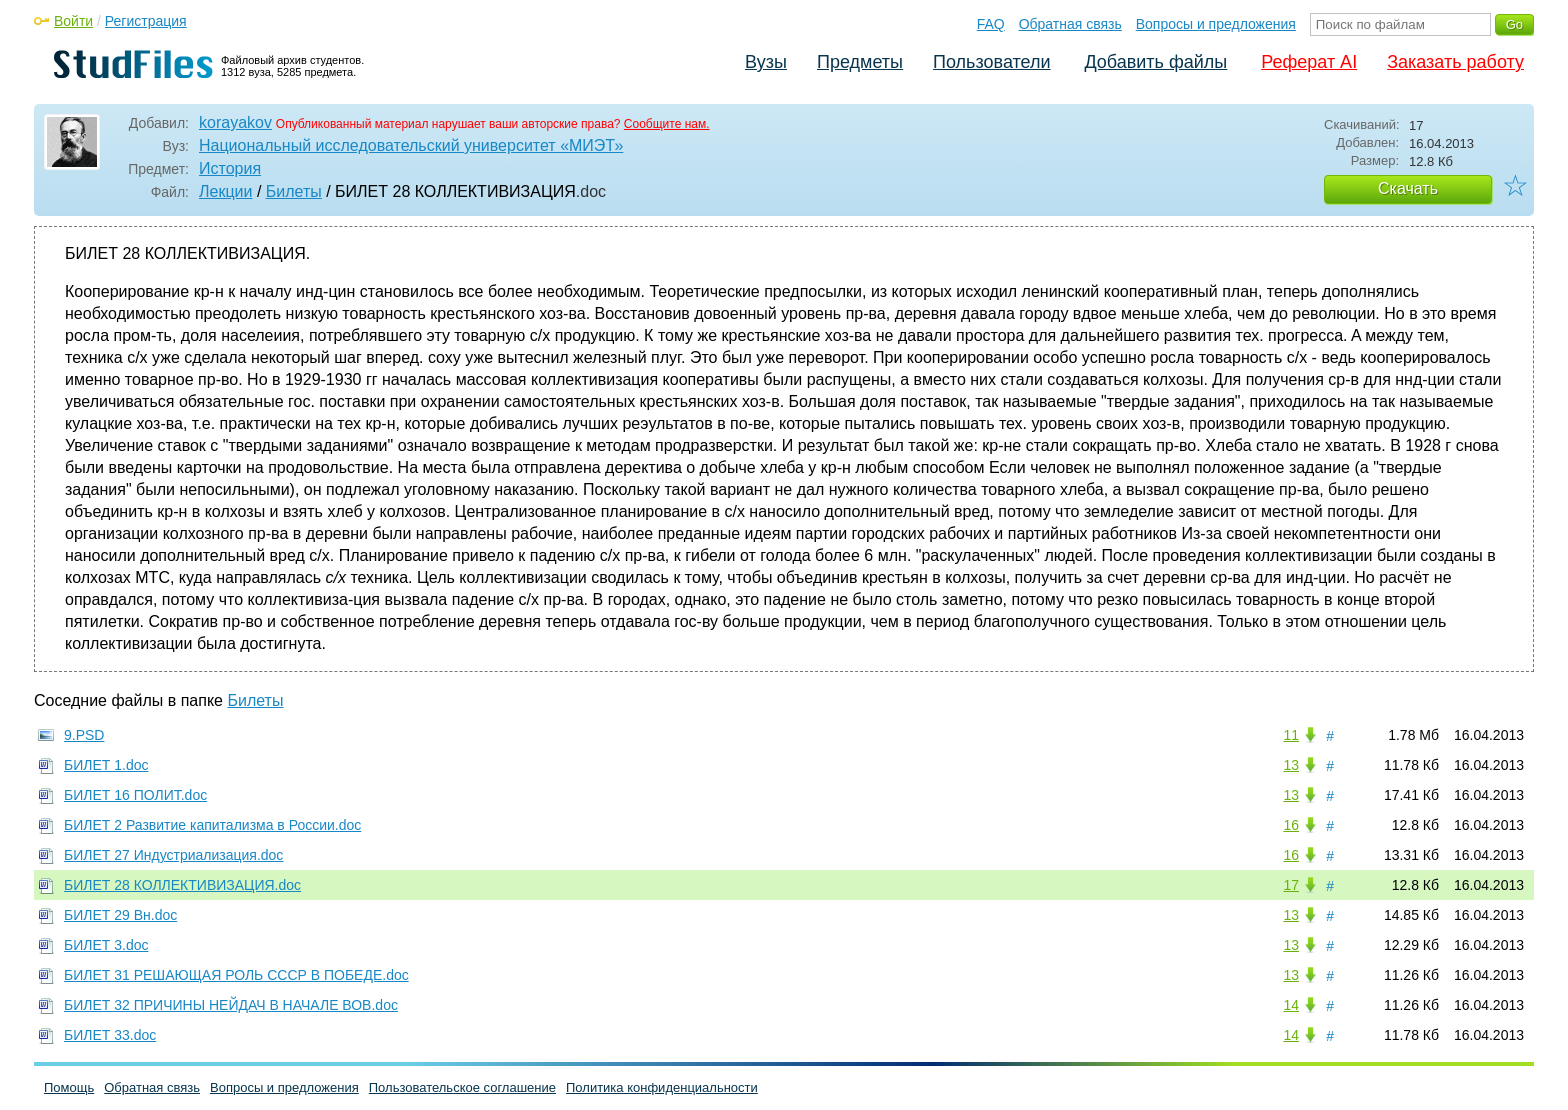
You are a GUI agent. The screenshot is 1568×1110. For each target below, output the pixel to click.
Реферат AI (1309, 62)
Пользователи (991, 62)
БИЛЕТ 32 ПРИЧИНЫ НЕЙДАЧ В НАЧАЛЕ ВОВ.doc (231, 1005)
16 (1291, 825)
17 (1291, 885)
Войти (73, 21)
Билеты (294, 191)
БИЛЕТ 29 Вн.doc (120, 915)
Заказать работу (1455, 62)
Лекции (225, 191)
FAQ (991, 24)
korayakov (235, 122)
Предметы (860, 62)
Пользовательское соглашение (462, 1087)
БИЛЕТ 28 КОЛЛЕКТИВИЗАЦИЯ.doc (182, 885)
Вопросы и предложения (1216, 24)
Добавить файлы (1155, 62)
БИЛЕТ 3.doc (106, 945)
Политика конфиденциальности (662, 1087)
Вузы (766, 62)
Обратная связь (1070, 24)
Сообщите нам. (667, 124)
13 (1291, 765)
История (230, 168)
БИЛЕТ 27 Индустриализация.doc (173, 855)
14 (1291, 1005)
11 (1291, 735)
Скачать (1408, 188)
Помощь (69, 1087)
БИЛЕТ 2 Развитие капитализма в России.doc (212, 825)
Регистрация (146, 21)
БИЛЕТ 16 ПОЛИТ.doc (135, 795)
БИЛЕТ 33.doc (110, 1035)
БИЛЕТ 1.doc (106, 765)
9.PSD (84, 735)
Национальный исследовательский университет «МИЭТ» (411, 145)
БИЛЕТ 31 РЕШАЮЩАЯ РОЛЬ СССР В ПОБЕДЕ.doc (236, 975)
